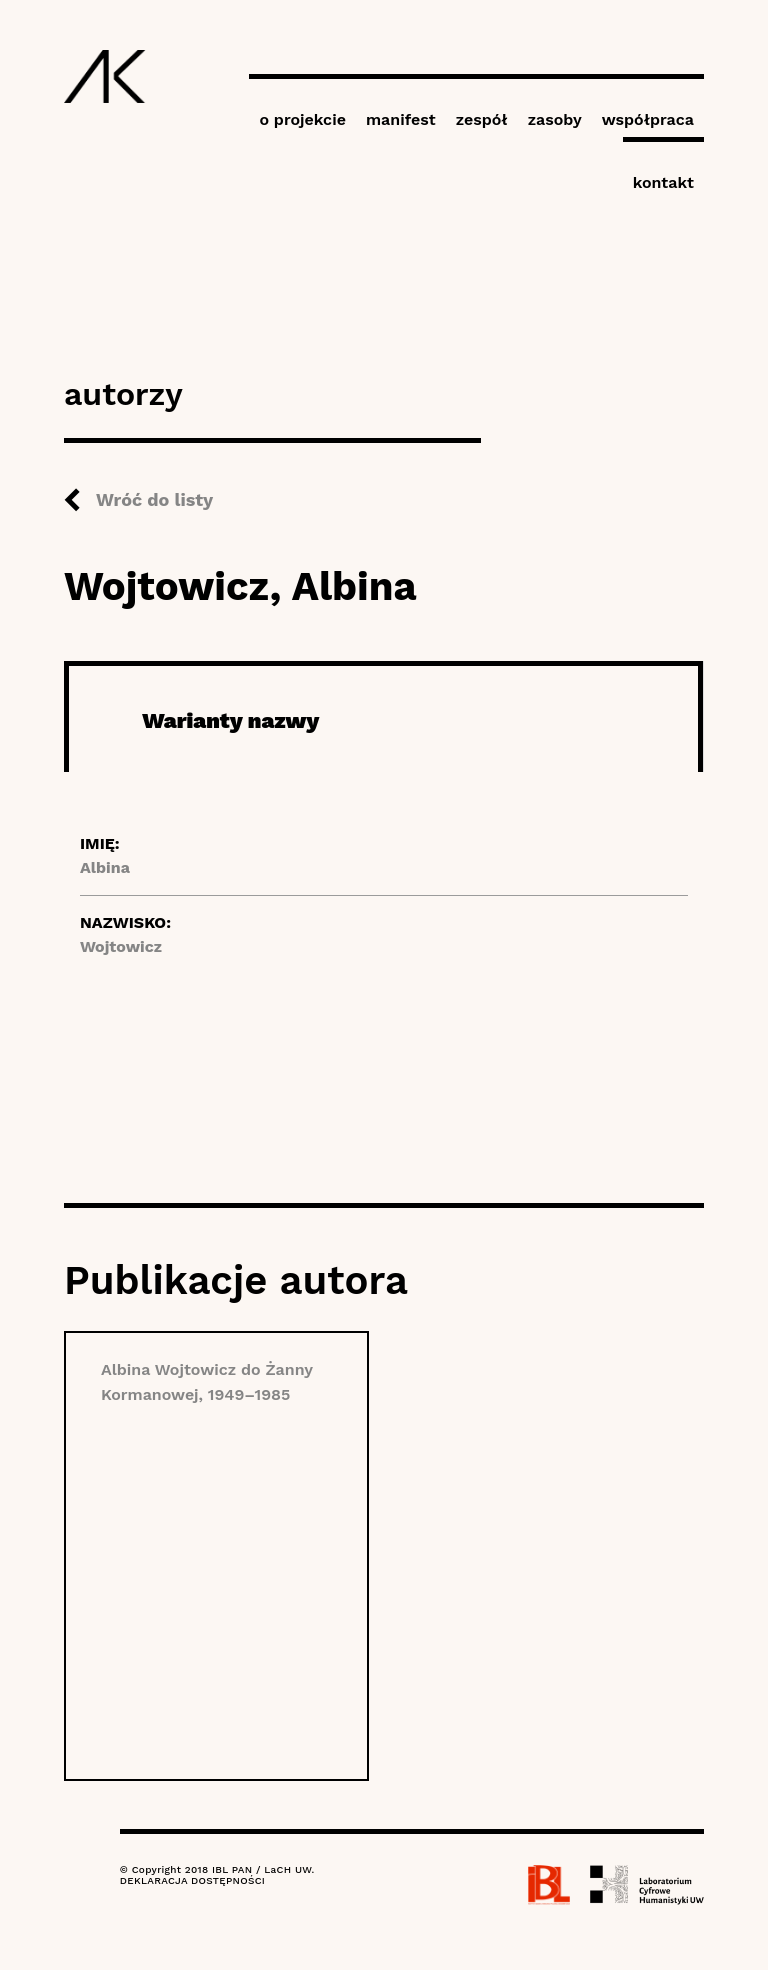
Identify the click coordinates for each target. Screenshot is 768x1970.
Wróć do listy (154, 499)
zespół (482, 119)
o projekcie (302, 119)
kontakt (663, 182)
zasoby (555, 119)
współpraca (648, 119)
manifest (401, 119)
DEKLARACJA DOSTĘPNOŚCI (192, 1880)
